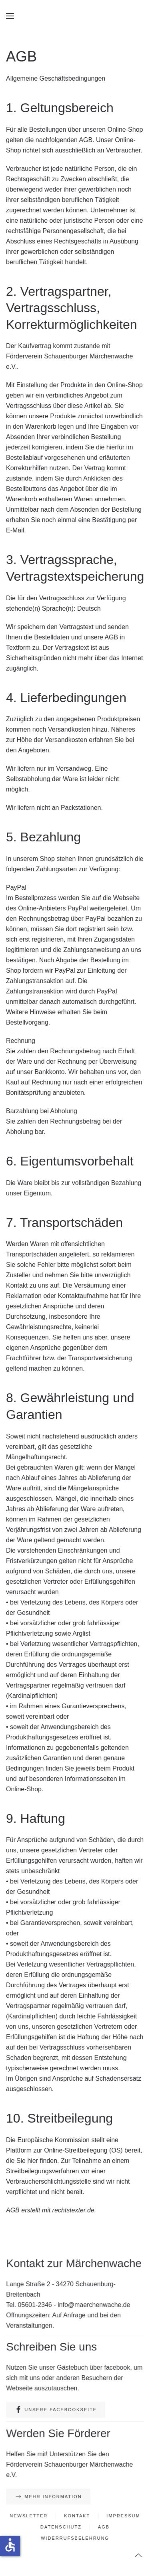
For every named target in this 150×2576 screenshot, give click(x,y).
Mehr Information (49, 2497)
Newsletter (29, 2515)
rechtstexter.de (73, 2210)
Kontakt (77, 2515)
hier (32, 2160)
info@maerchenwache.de (93, 2304)
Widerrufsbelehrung (75, 2537)
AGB (103, 2527)
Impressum (122, 2515)
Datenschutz (61, 2527)
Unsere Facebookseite (56, 2410)
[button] (10, 16)
